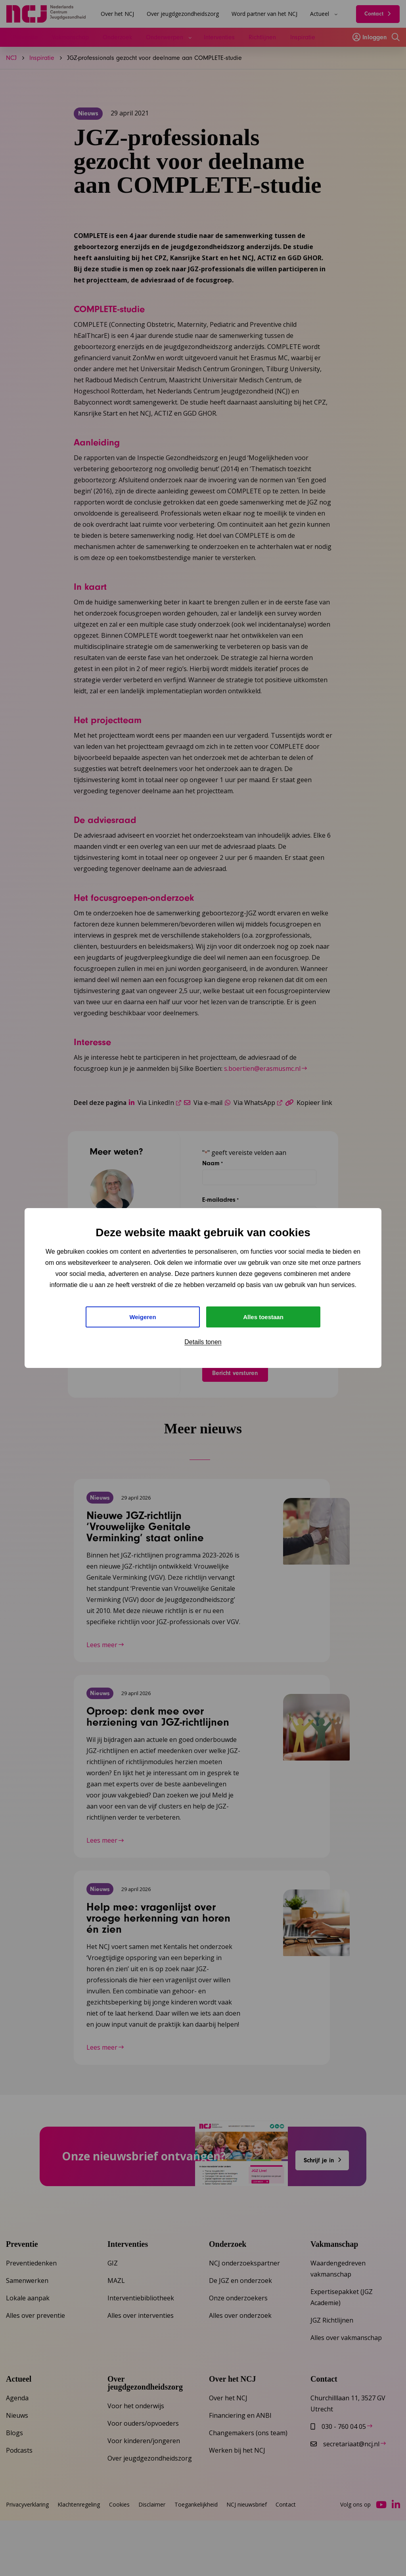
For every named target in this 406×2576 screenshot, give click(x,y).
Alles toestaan (263, 1317)
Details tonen (202, 1343)
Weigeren (142, 1317)
